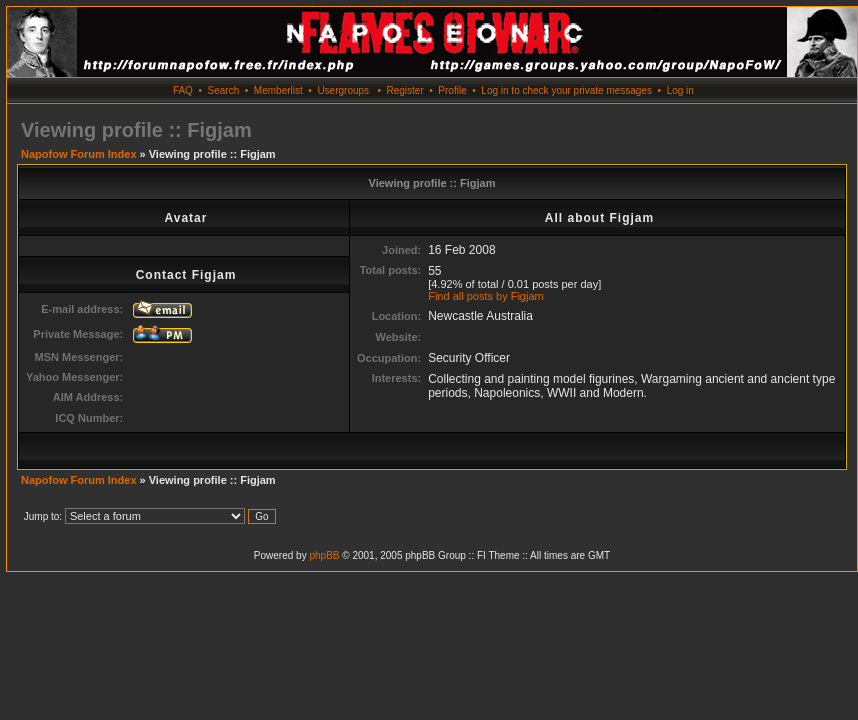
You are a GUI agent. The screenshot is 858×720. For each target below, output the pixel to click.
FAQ (183, 90)
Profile (452, 90)
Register (404, 90)
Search (224, 90)
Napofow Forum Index (79, 154)
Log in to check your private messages (566, 90)
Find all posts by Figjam (486, 296)
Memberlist (278, 90)
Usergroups (343, 90)
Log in (680, 90)
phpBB (324, 555)
